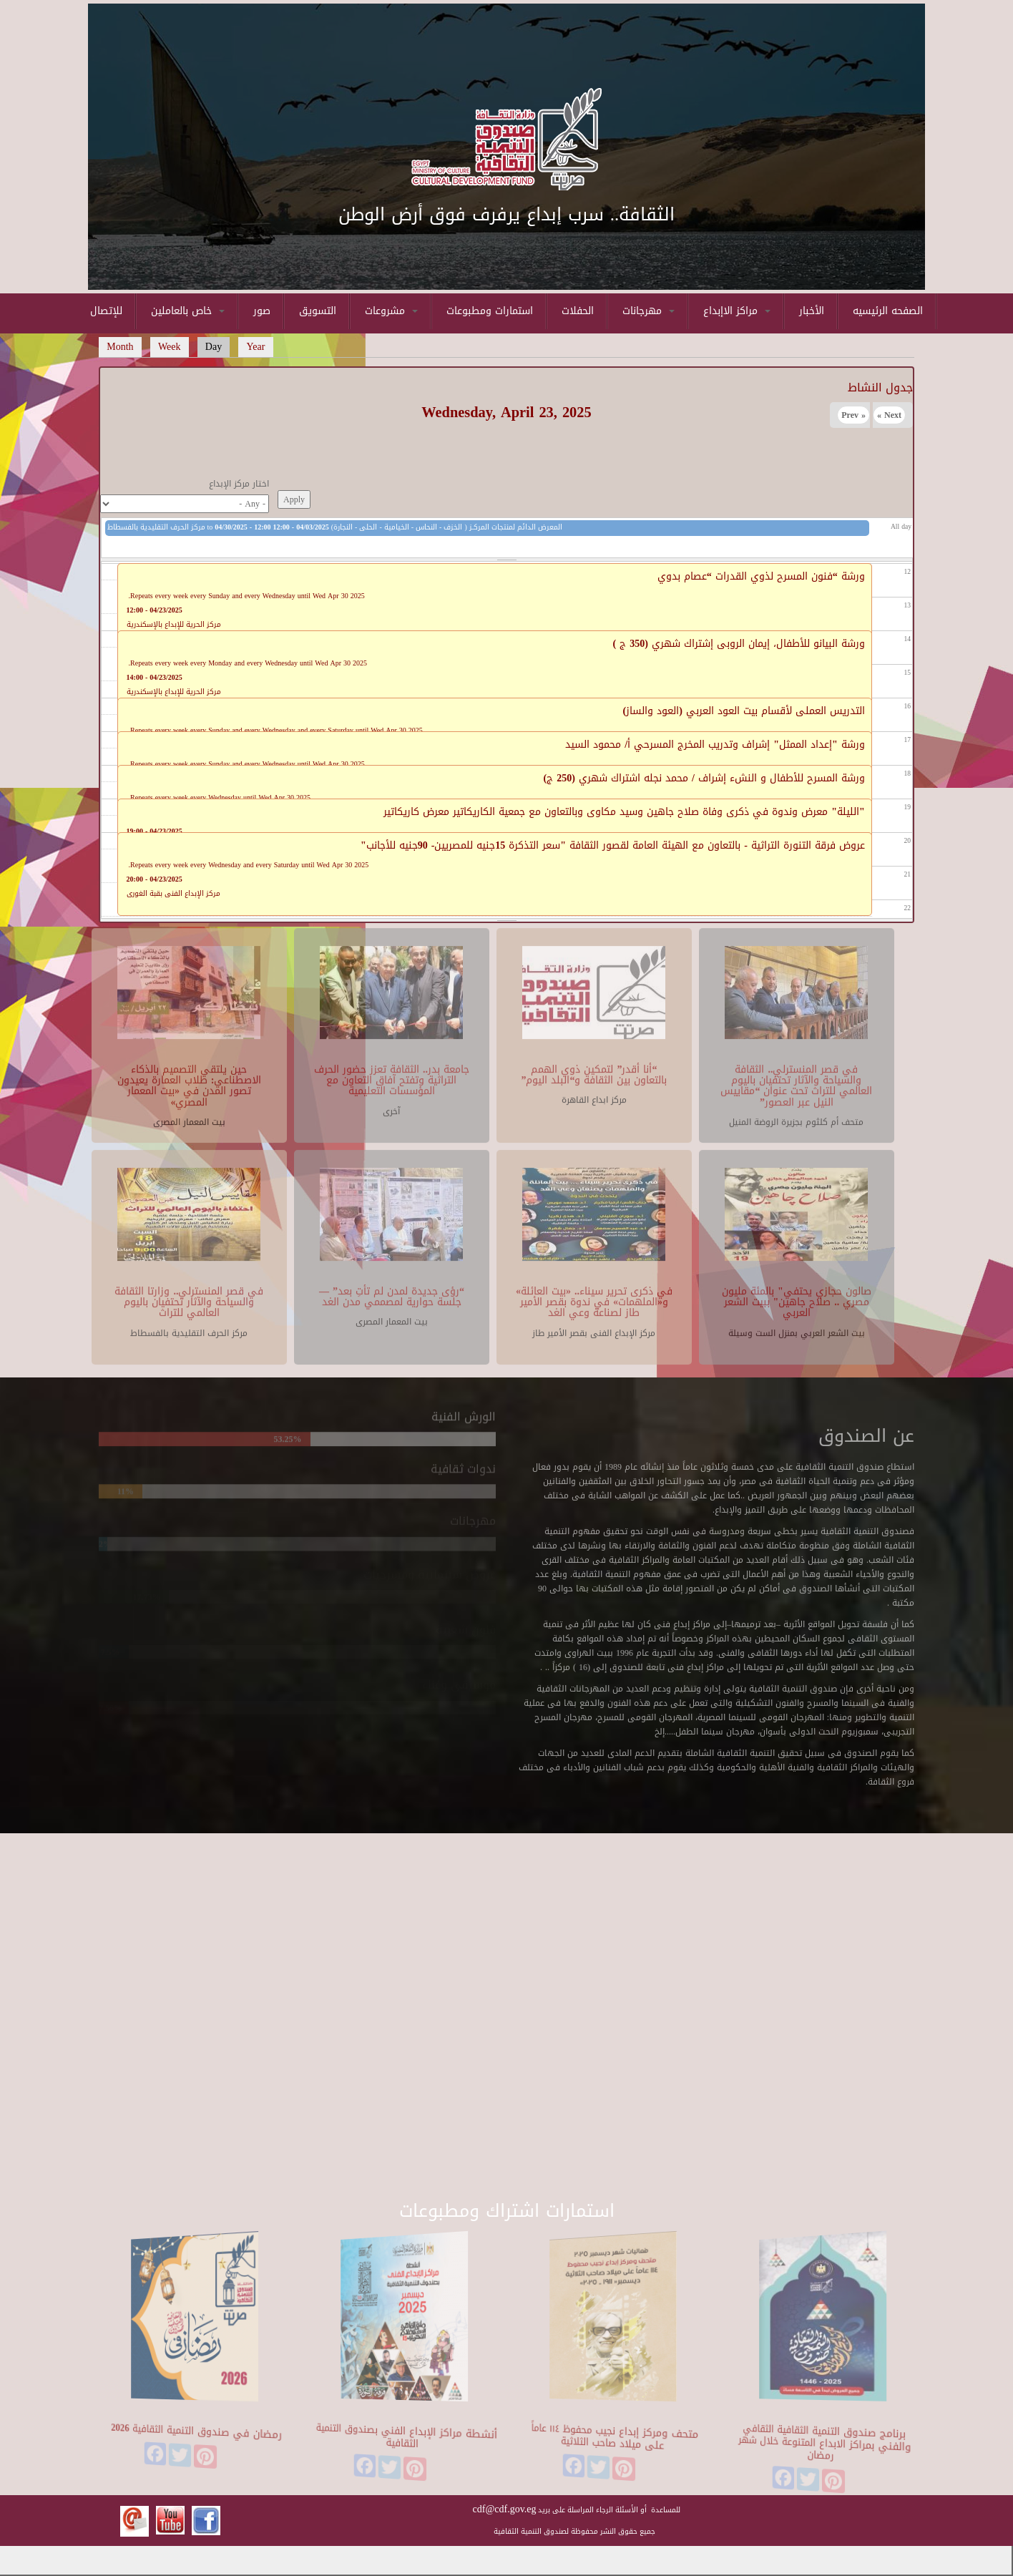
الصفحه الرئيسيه (888, 311)
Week (169, 346)
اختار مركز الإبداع (239, 484)
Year (256, 346)
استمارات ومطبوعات (489, 311)
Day (217, 346)
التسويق (317, 311)
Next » (889, 415)
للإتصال (106, 311)
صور (261, 311)
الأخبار (811, 311)
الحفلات (578, 311)
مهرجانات (648, 311)
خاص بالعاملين (188, 311)
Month (120, 346)
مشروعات (391, 311)
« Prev (853, 415)
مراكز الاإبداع (736, 311)
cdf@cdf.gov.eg (505, 2509)
